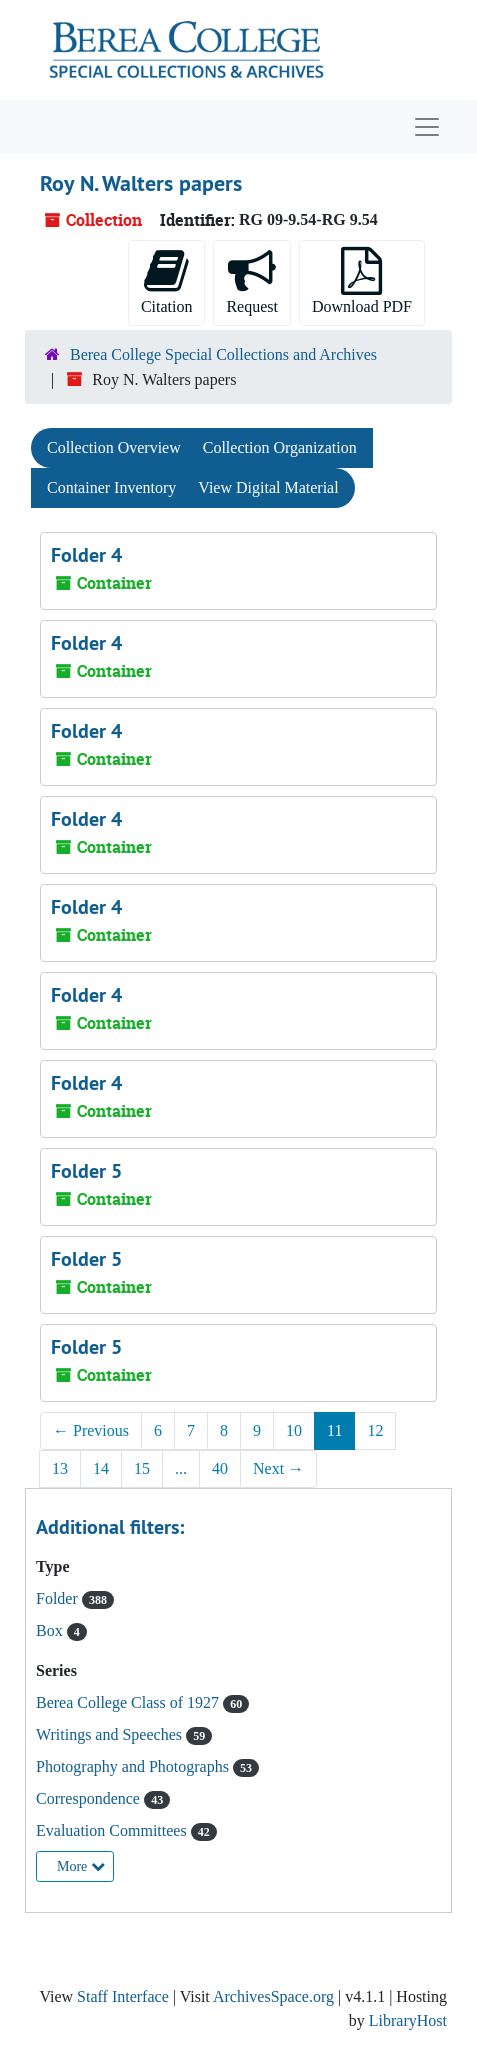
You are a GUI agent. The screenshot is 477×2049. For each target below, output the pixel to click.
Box (51, 1630)
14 (101, 1468)
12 (375, 1430)
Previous (91, 1430)
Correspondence (90, 1798)
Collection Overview (114, 447)
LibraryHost (408, 2020)
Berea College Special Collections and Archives (223, 354)
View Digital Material (268, 487)
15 (142, 1468)
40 (220, 1468)
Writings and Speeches (111, 1734)
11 (334, 1430)
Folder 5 (86, 1171)
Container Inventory (111, 487)
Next (278, 1468)
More (81, 1866)
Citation (167, 281)
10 (294, 1430)
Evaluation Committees (113, 1830)
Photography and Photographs (134, 1766)
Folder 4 (86, 555)
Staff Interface (123, 1996)
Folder (59, 1598)
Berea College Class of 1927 (129, 1702)
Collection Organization (280, 447)
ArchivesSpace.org (273, 1996)
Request (252, 281)
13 (60, 1468)
